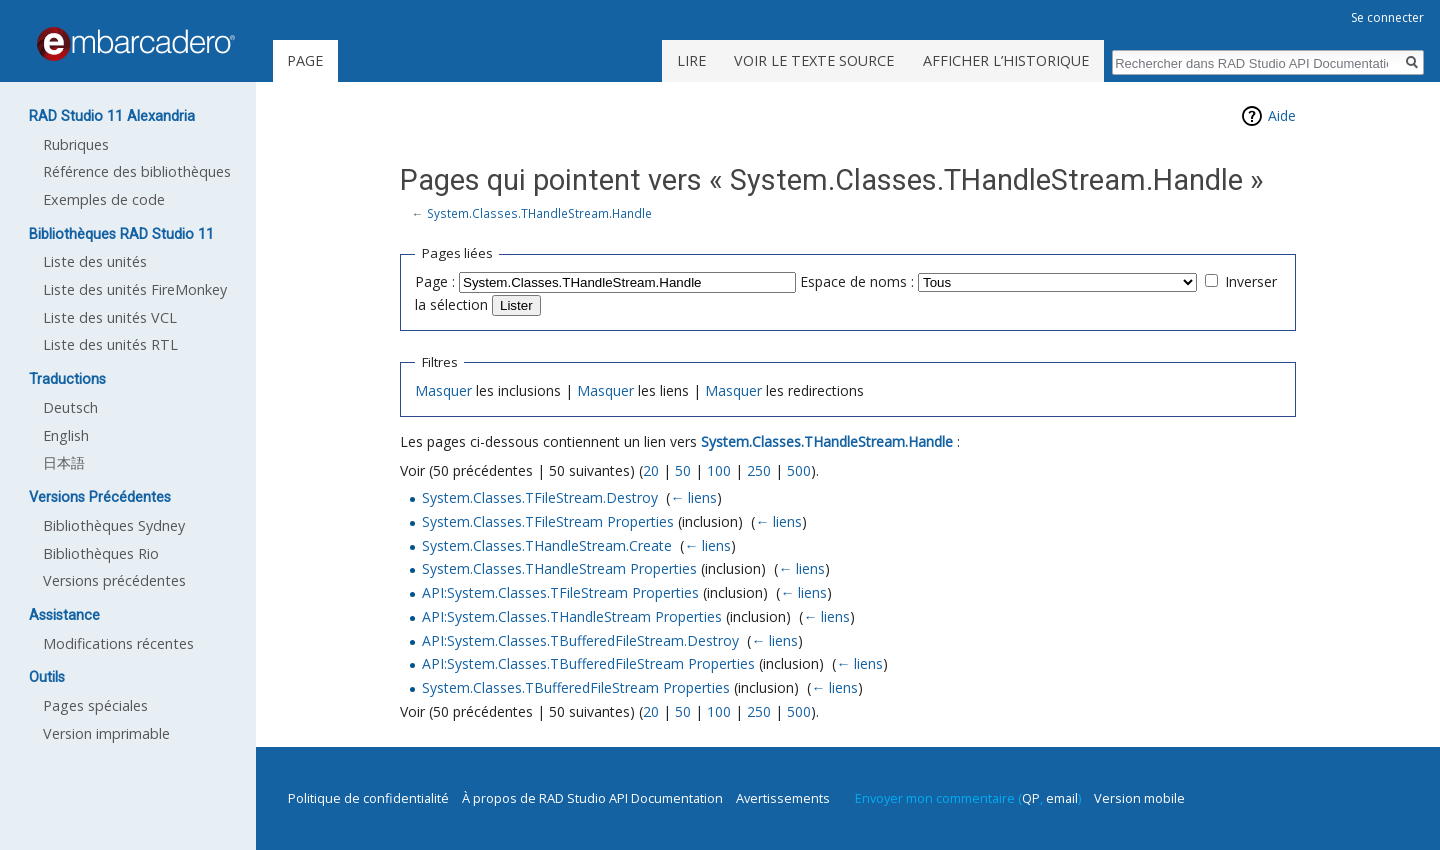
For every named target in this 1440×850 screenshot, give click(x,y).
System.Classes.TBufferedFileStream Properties (576, 687)
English (66, 435)
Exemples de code (104, 199)
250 (759, 470)
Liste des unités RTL (110, 344)
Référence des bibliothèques (137, 171)
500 (799, 470)
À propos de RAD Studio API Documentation (592, 798)
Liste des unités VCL (110, 317)
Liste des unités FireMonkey (135, 289)
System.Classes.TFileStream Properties (548, 521)
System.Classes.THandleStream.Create (547, 545)
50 (683, 470)
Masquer (443, 390)
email (1062, 798)
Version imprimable (106, 733)
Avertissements (783, 798)
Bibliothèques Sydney (114, 525)
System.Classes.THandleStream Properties (559, 568)
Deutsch (70, 407)
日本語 (64, 462)
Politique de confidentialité (368, 798)
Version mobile (1139, 798)
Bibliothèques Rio (101, 553)
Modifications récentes (118, 643)
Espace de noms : (857, 281)
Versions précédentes (114, 580)
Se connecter (1387, 17)
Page (305, 60)
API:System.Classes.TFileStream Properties (560, 592)
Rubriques (76, 144)
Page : (435, 281)
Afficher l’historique (1006, 60)
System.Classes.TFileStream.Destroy (540, 497)
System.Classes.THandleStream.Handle (539, 213)
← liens (693, 497)
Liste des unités (95, 261)
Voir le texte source (814, 60)
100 (719, 470)
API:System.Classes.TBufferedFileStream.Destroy (580, 640)
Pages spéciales (95, 705)
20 (651, 470)
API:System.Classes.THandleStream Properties (572, 616)
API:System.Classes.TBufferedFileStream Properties (588, 663)
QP (1031, 798)
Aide (1282, 115)
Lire (691, 60)
